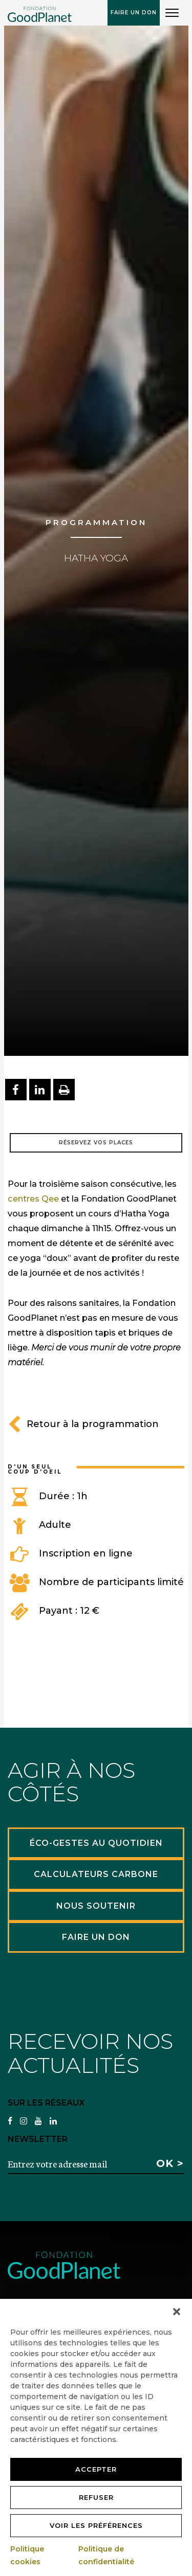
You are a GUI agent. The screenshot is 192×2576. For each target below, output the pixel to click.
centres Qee (33, 1198)
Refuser (96, 2497)
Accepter (96, 2469)
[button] (177, 2312)
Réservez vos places (96, 1142)
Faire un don (134, 12)
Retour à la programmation (83, 1424)
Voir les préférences (96, 2525)
